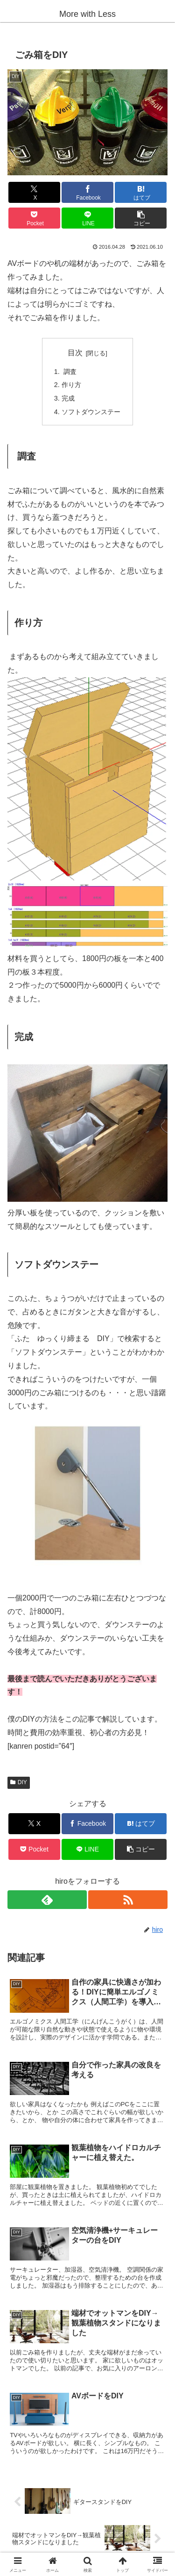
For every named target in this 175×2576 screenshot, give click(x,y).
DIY (18, 1782)
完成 (68, 398)
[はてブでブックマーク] (141, 192)
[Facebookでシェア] (87, 192)
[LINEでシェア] (87, 218)
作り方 (71, 384)
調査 (69, 371)
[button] (141, 218)
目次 (75, 353)
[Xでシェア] (34, 192)
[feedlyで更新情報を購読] (47, 1899)
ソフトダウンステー (91, 412)
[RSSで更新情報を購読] (128, 1899)
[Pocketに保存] (34, 218)
